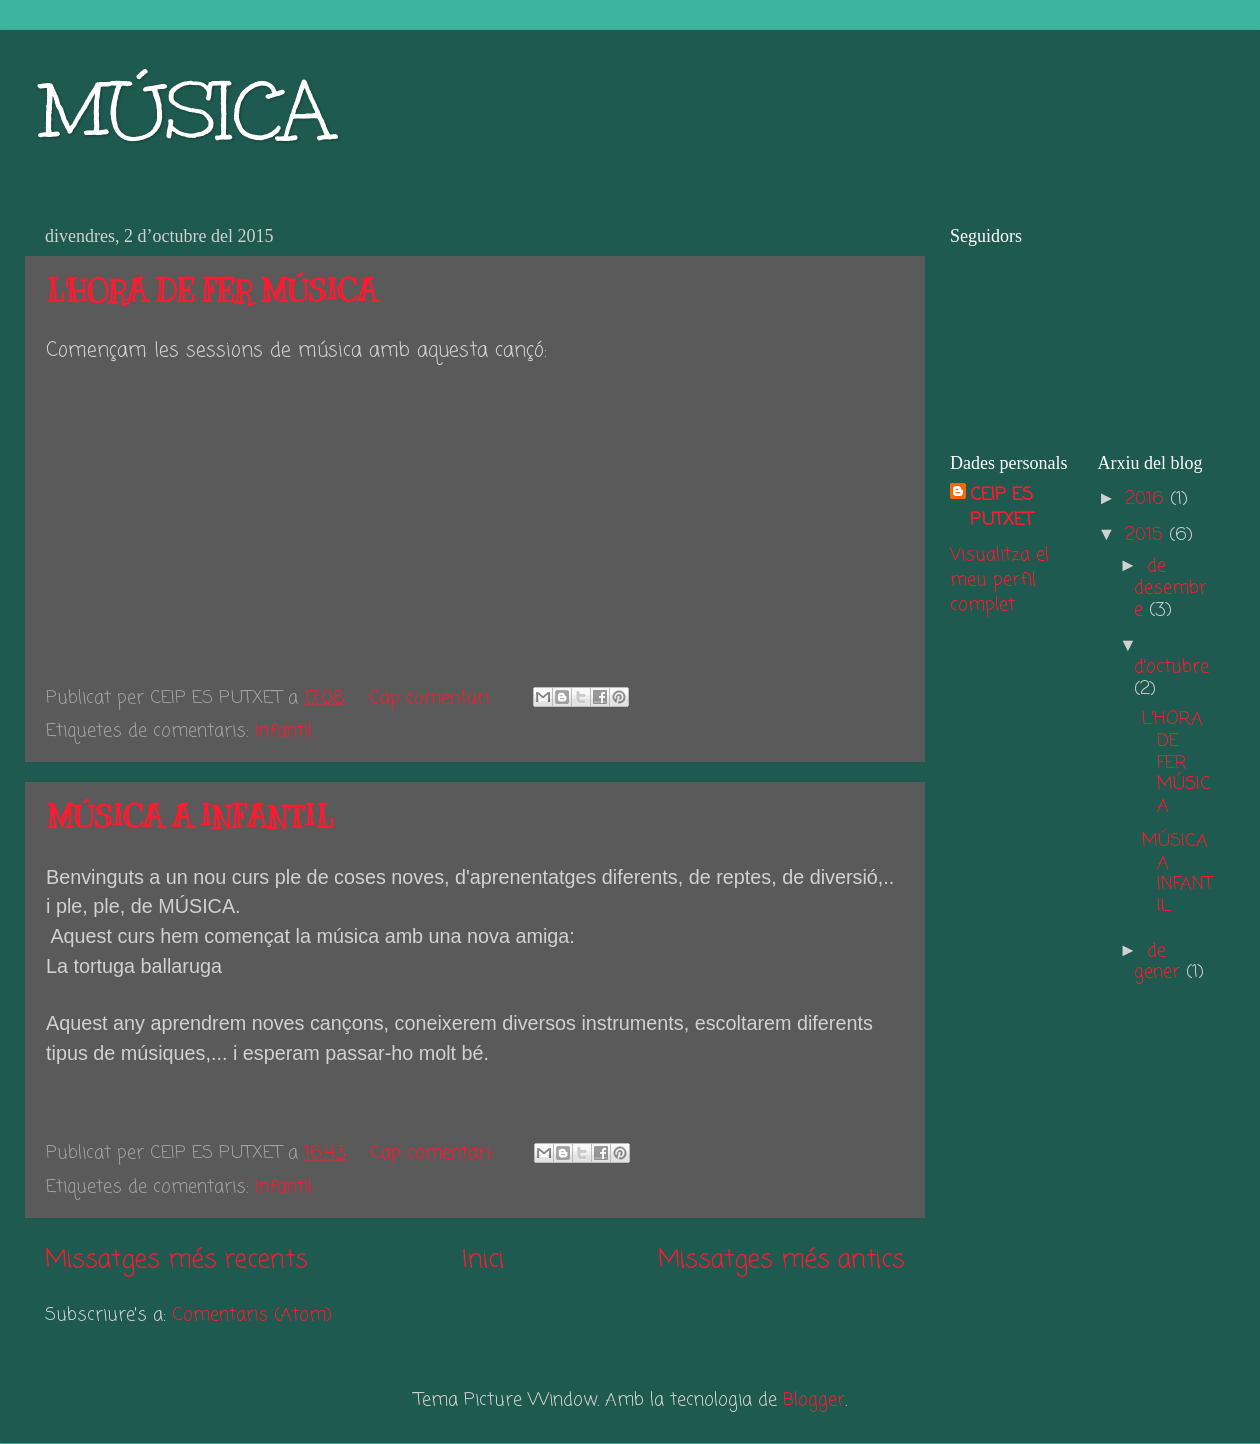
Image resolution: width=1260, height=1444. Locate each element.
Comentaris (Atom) (252, 1315)
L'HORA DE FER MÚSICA (211, 291)
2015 (1147, 535)
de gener (1160, 962)
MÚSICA (186, 110)
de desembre (1170, 587)
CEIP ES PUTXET (1001, 508)
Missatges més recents (176, 1260)
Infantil (283, 731)
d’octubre (1171, 667)
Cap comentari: (433, 698)
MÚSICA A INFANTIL (190, 817)
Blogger (814, 1400)
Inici (483, 1260)
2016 (1147, 499)
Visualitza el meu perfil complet (999, 580)
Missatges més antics (781, 1260)
